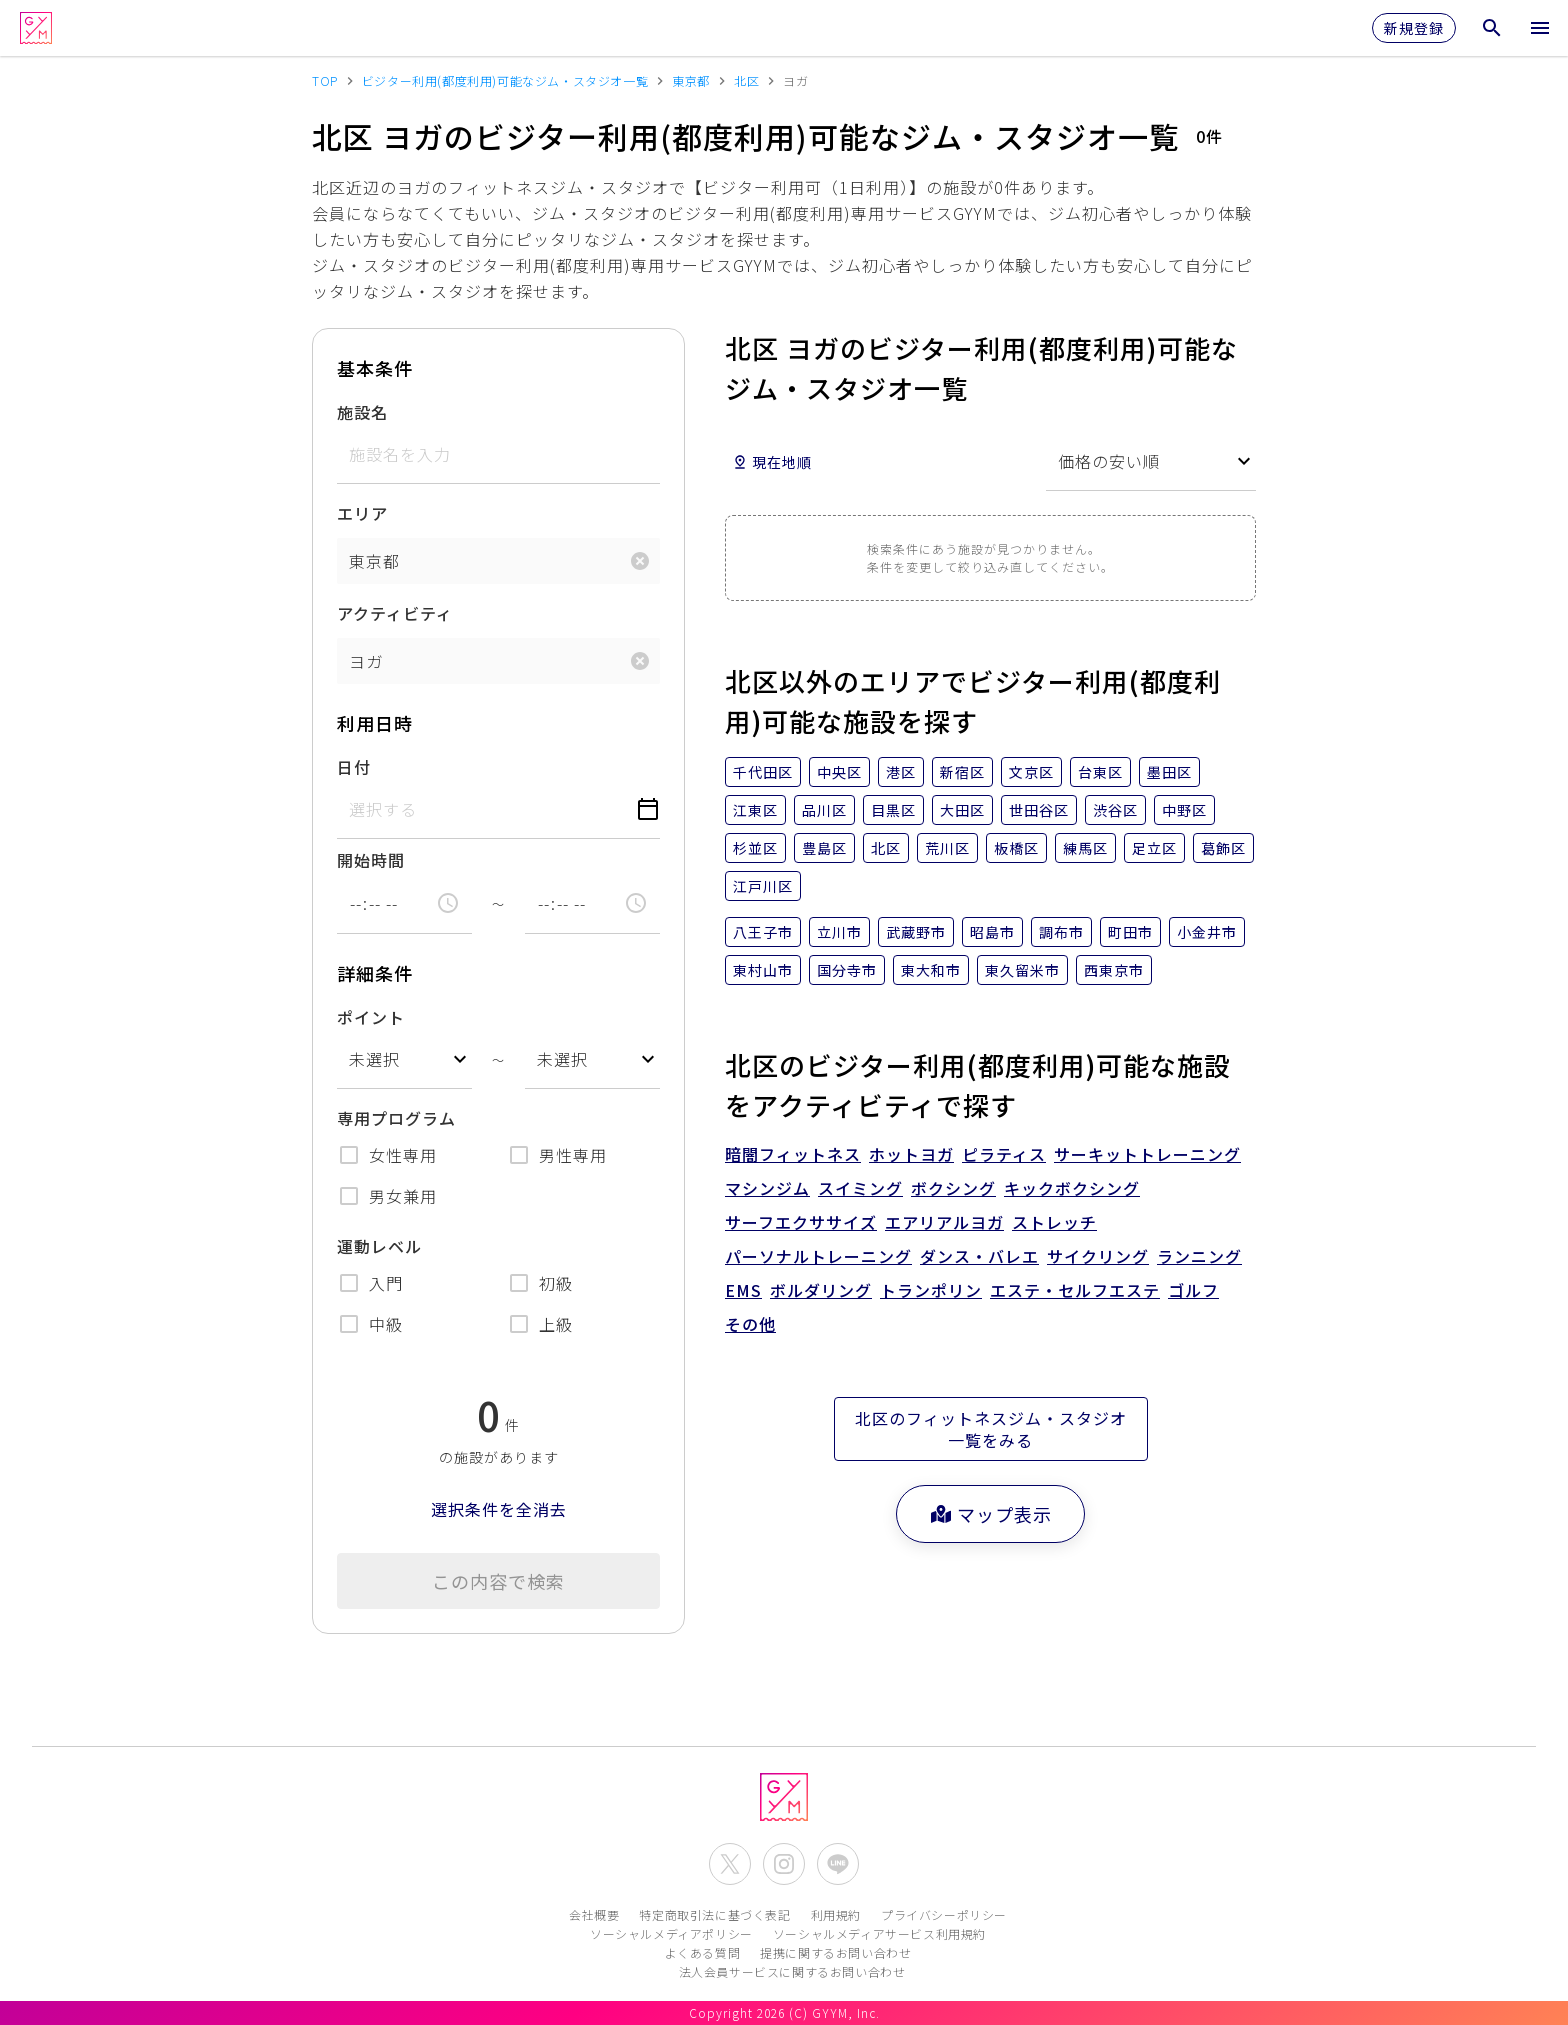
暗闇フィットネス (793, 1154)
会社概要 (594, 1914)
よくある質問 (703, 1952)
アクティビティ (395, 613)
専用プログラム (396, 1118)
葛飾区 (1223, 848)
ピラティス (1004, 1154)
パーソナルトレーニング (818, 1256)
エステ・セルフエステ (1075, 1290)
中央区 (839, 772)
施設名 (362, 412)
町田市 (1130, 932)
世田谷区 (1039, 810)
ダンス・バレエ (979, 1256)
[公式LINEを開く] (838, 1864)
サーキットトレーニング (1147, 1154)
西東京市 (1114, 970)
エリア (362, 513)
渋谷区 (1115, 810)
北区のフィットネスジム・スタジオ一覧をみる (991, 1429)
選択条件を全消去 (499, 1509)
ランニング (1199, 1256)
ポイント (371, 1017)
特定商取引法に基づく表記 (714, 1914)
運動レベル (379, 1246)
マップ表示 (990, 1514)
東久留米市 (1022, 970)
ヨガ (366, 661)
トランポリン (931, 1290)
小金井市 (1207, 932)
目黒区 (893, 810)
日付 (354, 767)
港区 (901, 772)
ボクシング (953, 1188)
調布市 (1061, 932)
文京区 (1031, 772)
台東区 (1100, 772)
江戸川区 (763, 886)
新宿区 (962, 772)
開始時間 (371, 860)
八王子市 (763, 932)
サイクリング (1098, 1256)
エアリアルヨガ (944, 1222)
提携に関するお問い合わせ (835, 1952)
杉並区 (755, 848)
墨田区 (1169, 772)
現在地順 (772, 462)
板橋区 (1016, 848)
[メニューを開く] (1540, 28)
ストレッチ (1054, 1222)
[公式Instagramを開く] (784, 1864)
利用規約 (836, 1914)
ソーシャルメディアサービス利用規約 (879, 1933)
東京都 (374, 561)
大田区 (962, 810)
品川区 (824, 810)
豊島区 (824, 848)
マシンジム (767, 1188)
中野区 (1184, 810)
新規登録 (1414, 28)
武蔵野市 (916, 932)
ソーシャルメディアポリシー (671, 1933)
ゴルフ (1193, 1290)
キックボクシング (1072, 1188)
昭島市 (992, 932)
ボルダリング (821, 1290)
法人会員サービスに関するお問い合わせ (792, 1971)
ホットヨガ (911, 1154)
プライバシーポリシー (944, 1914)
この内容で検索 (498, 1581)
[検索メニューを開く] (1492, 28)
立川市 (839, 932)
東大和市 (931, 970)
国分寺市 (847, 970)
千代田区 (763, 772)
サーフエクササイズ (801, 1222)
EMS (743, 1290)
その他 (750, 1324)
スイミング (860, 1188)
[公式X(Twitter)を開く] (730, 1864)
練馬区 (1085, 848)
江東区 (755, 810)
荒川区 (947, 848)
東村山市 (763, 970)
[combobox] (404, 1059)
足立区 (1154, 848)
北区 (886, 848)
